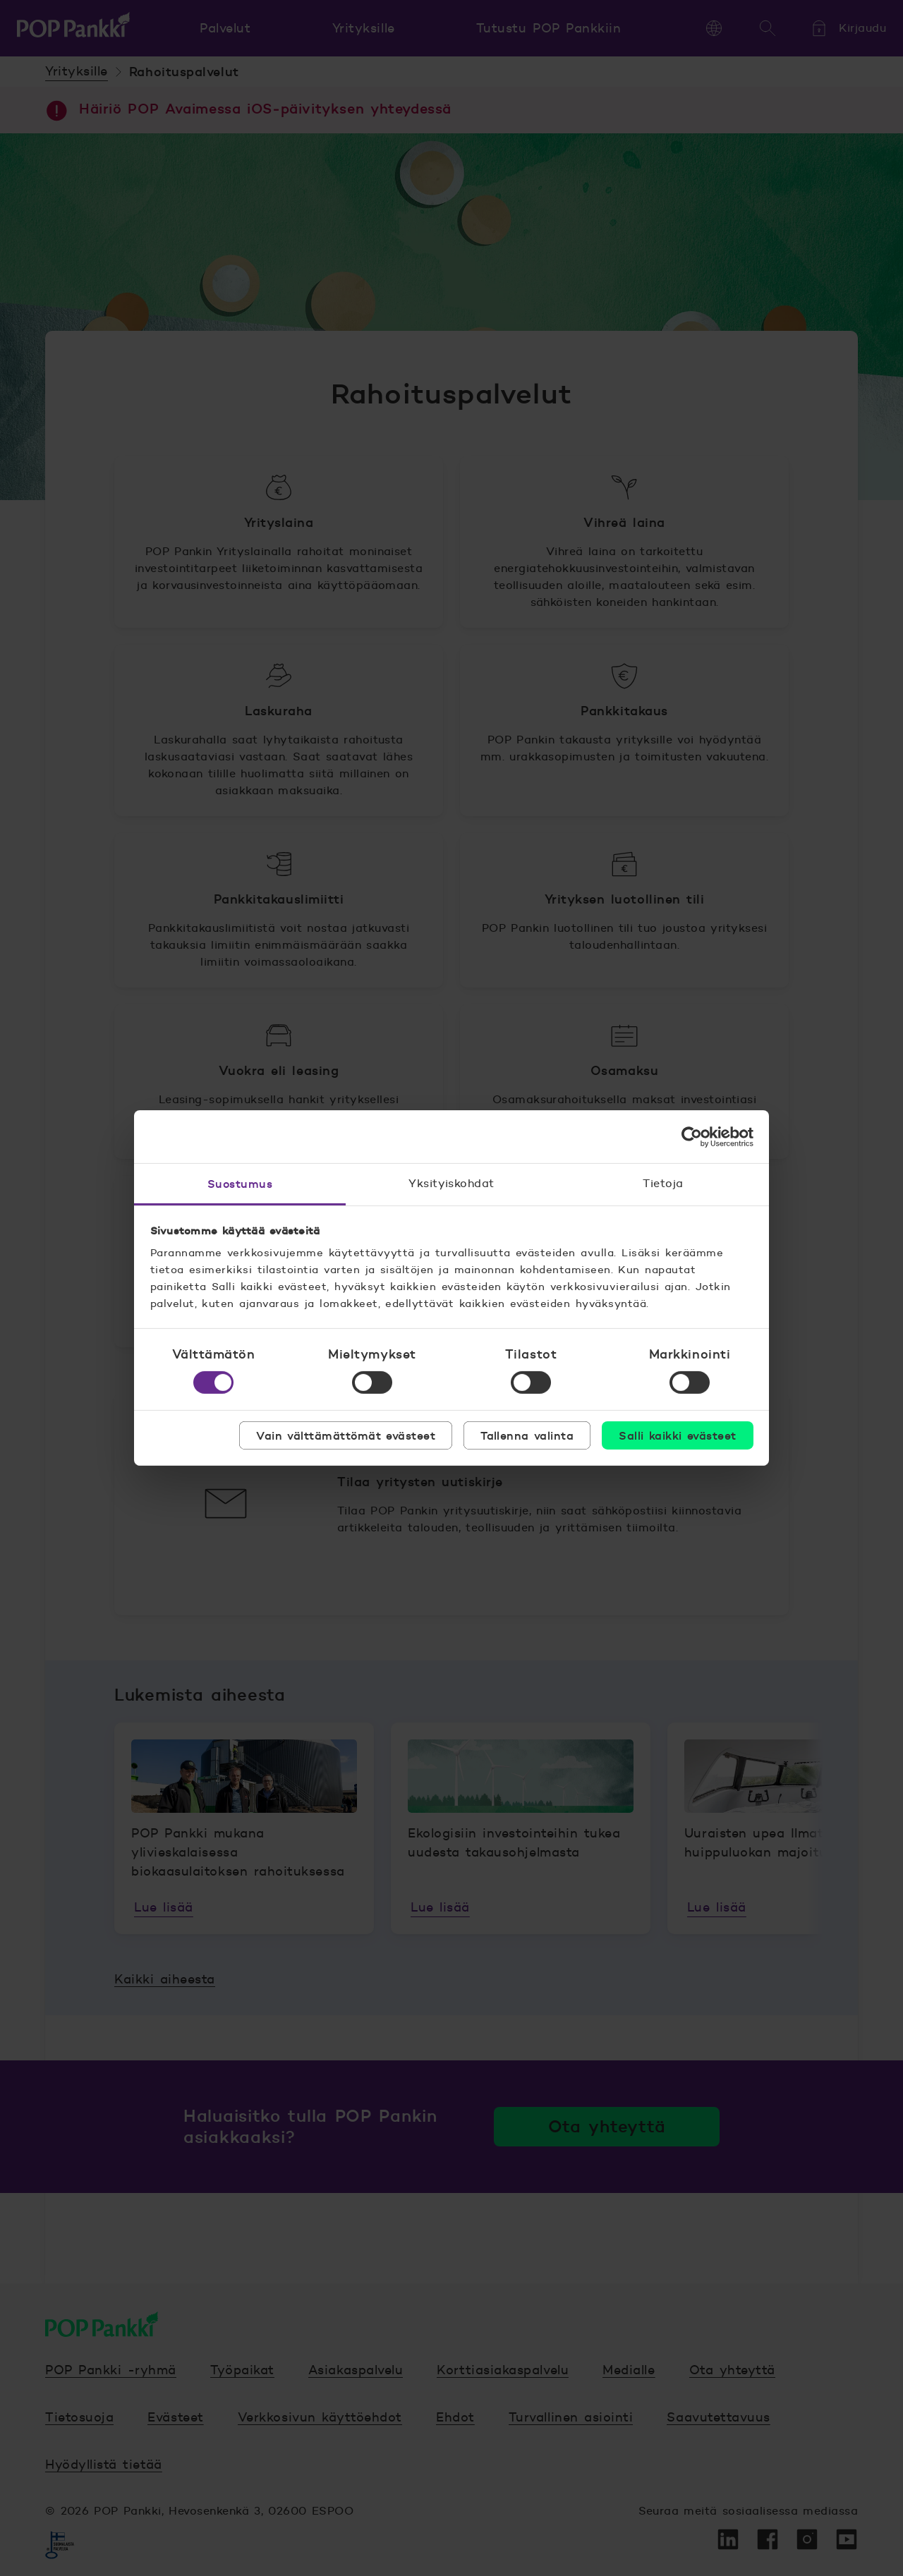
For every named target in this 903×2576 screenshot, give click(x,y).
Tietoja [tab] (663, 1183)
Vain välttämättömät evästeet (345, 1435)
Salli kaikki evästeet (677, 1435)
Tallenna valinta (527, 1435)
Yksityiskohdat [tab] (451, 1183)
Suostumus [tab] (239, 1184)
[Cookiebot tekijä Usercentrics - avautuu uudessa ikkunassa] (691, 1136)
